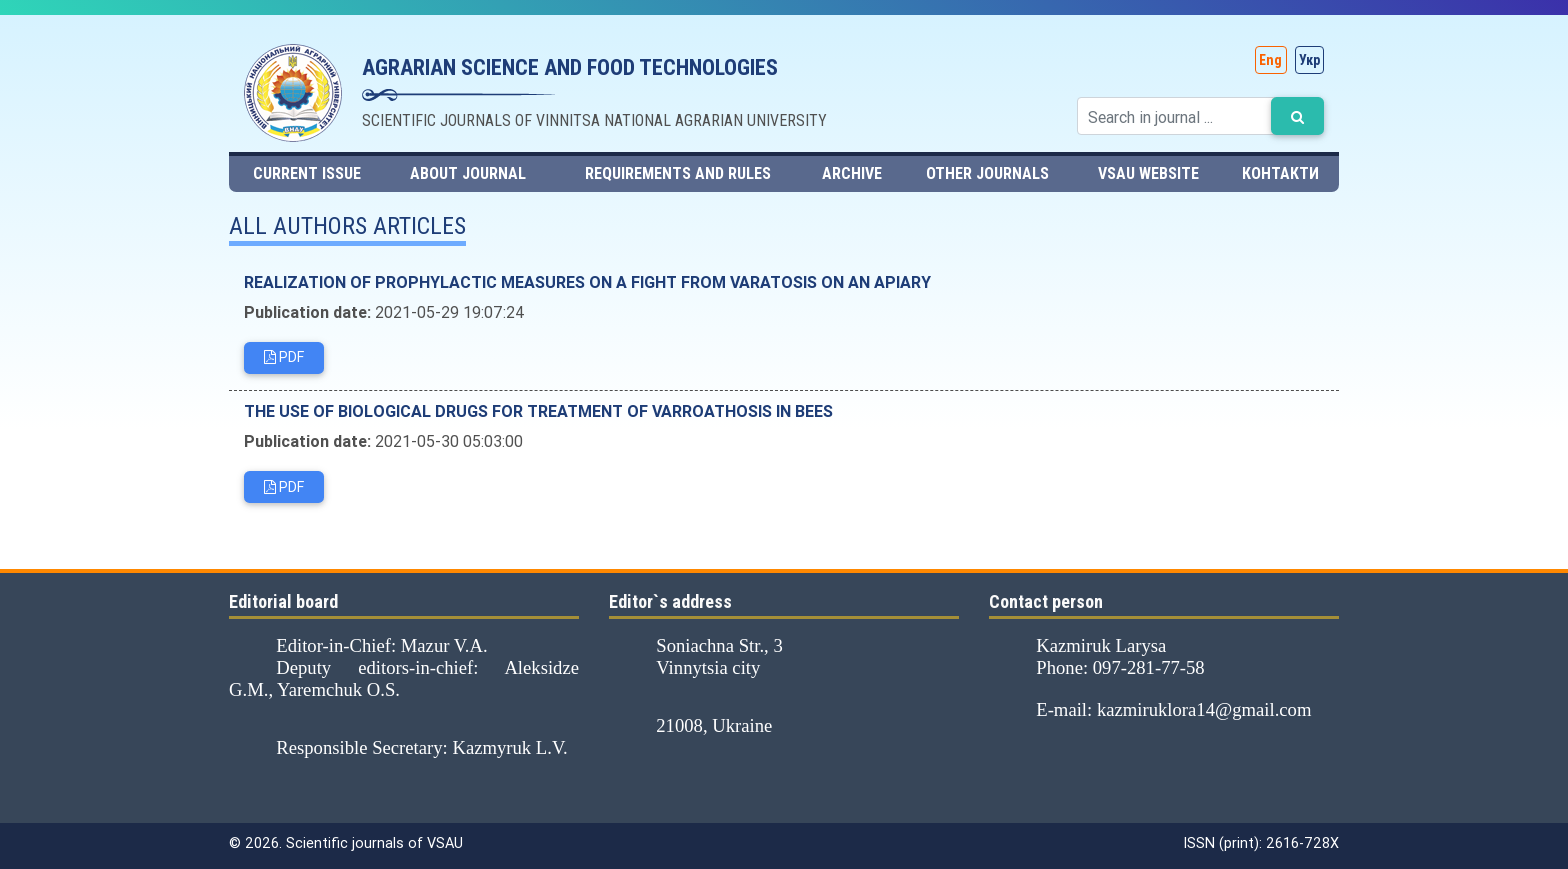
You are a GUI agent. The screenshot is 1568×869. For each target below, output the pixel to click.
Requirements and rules (678, 173)
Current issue (307, 173)
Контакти (1280, 173)
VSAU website (1148, 173)
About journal (468, 173)
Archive (852, 173)
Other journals (987, 173)
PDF (284, 360)
